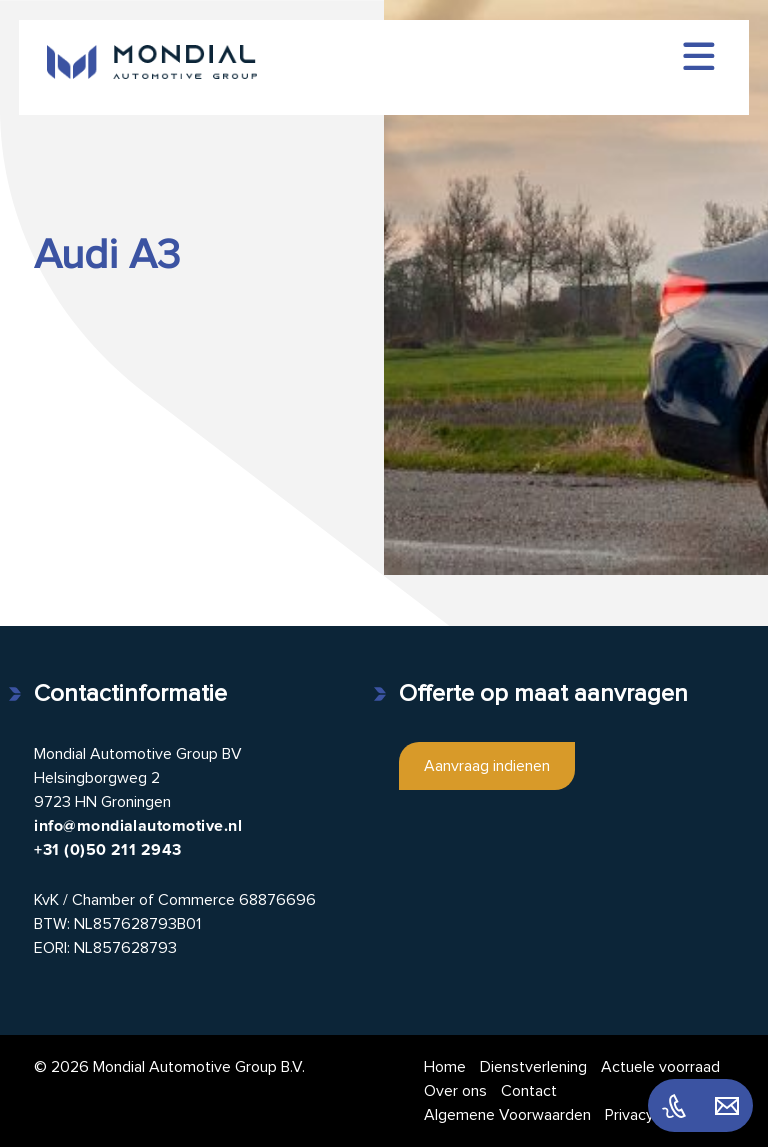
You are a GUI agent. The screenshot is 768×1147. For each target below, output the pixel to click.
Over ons (455, 1091)
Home (445, 1067)
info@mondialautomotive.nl (138, 826)
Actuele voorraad (660, 1067)
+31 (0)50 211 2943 (108, 850)
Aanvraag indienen (487, 766)
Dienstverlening (533, 1067)
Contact (529, 1091)
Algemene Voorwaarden (507, 1115)
